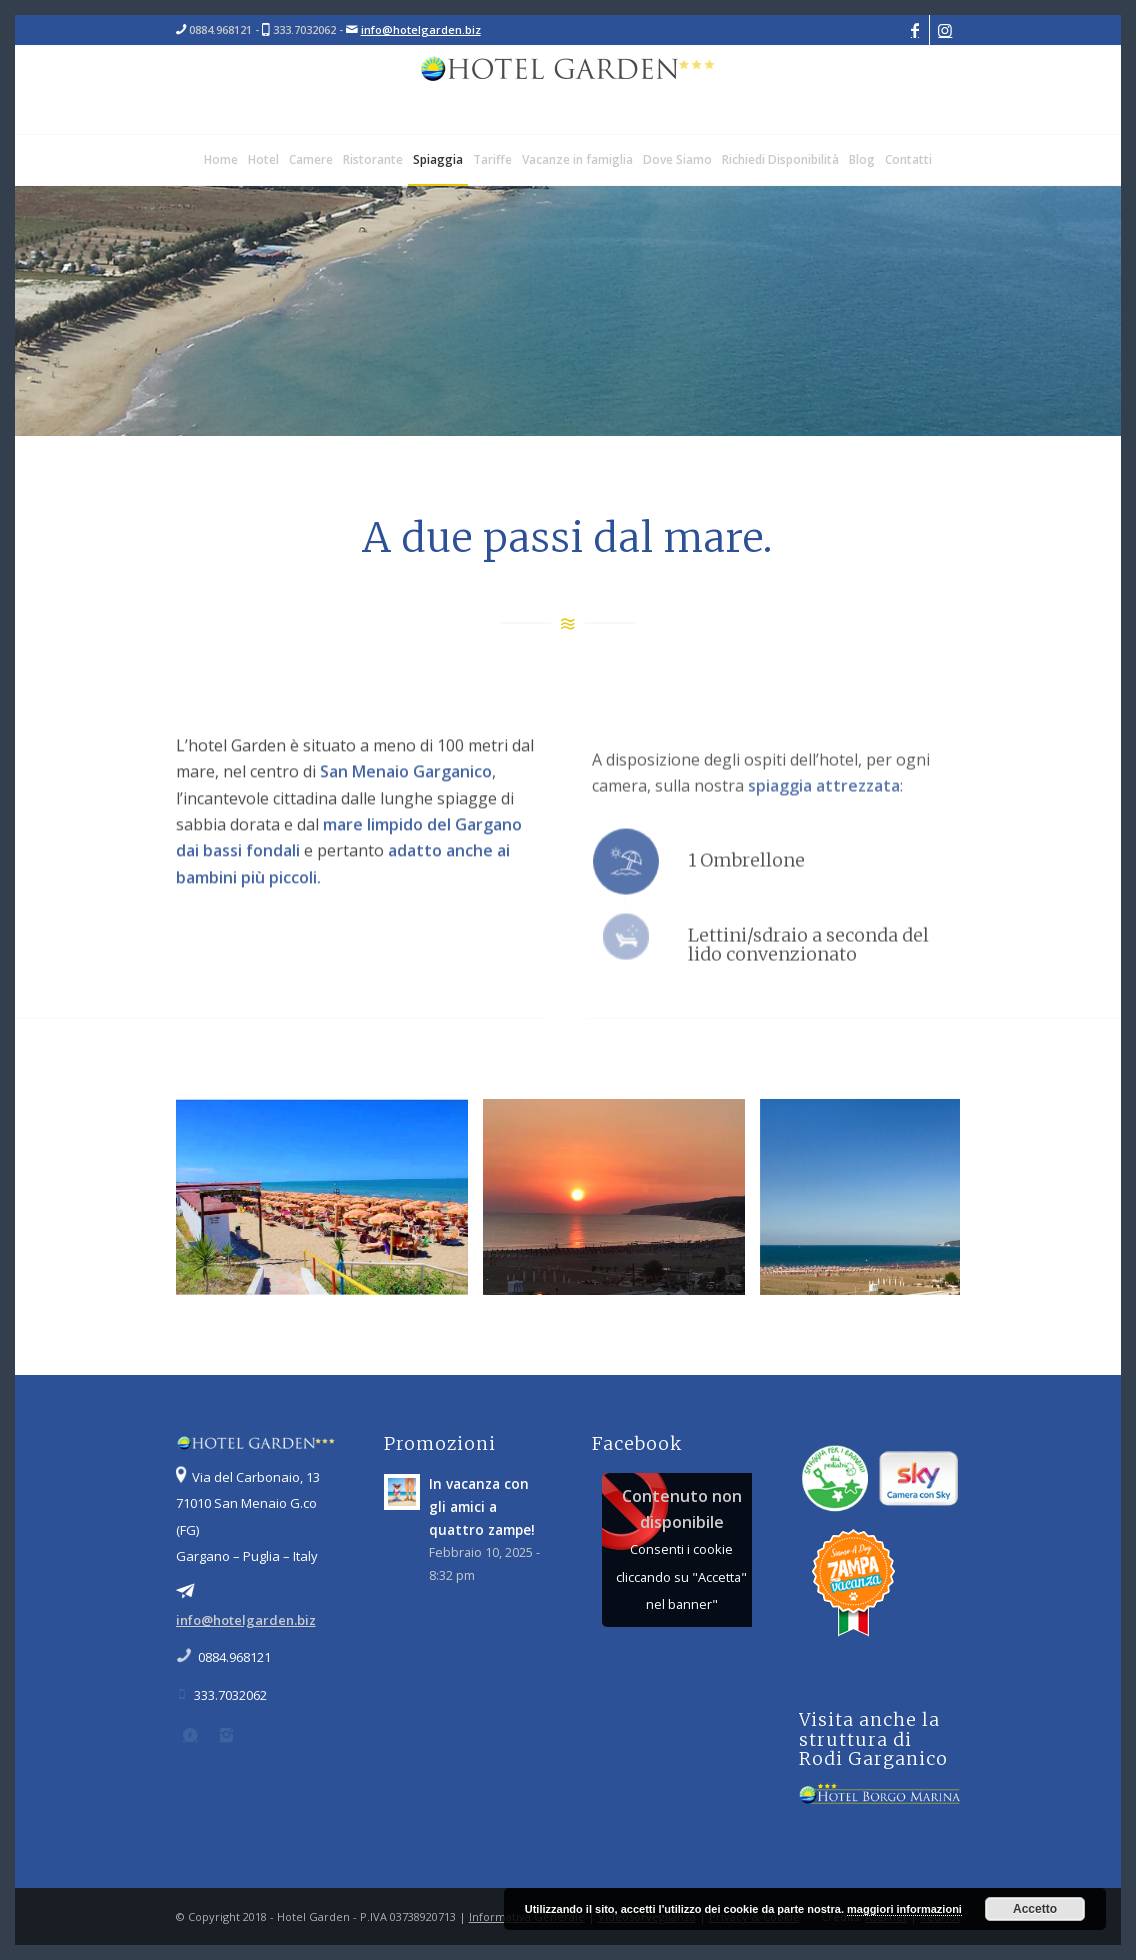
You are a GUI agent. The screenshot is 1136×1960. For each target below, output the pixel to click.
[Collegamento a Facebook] (914, 30)
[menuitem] (221, 160)
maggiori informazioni (904, 1909)
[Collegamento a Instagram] (945, 30)
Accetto (1035, 1909)
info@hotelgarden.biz (421, 29)
